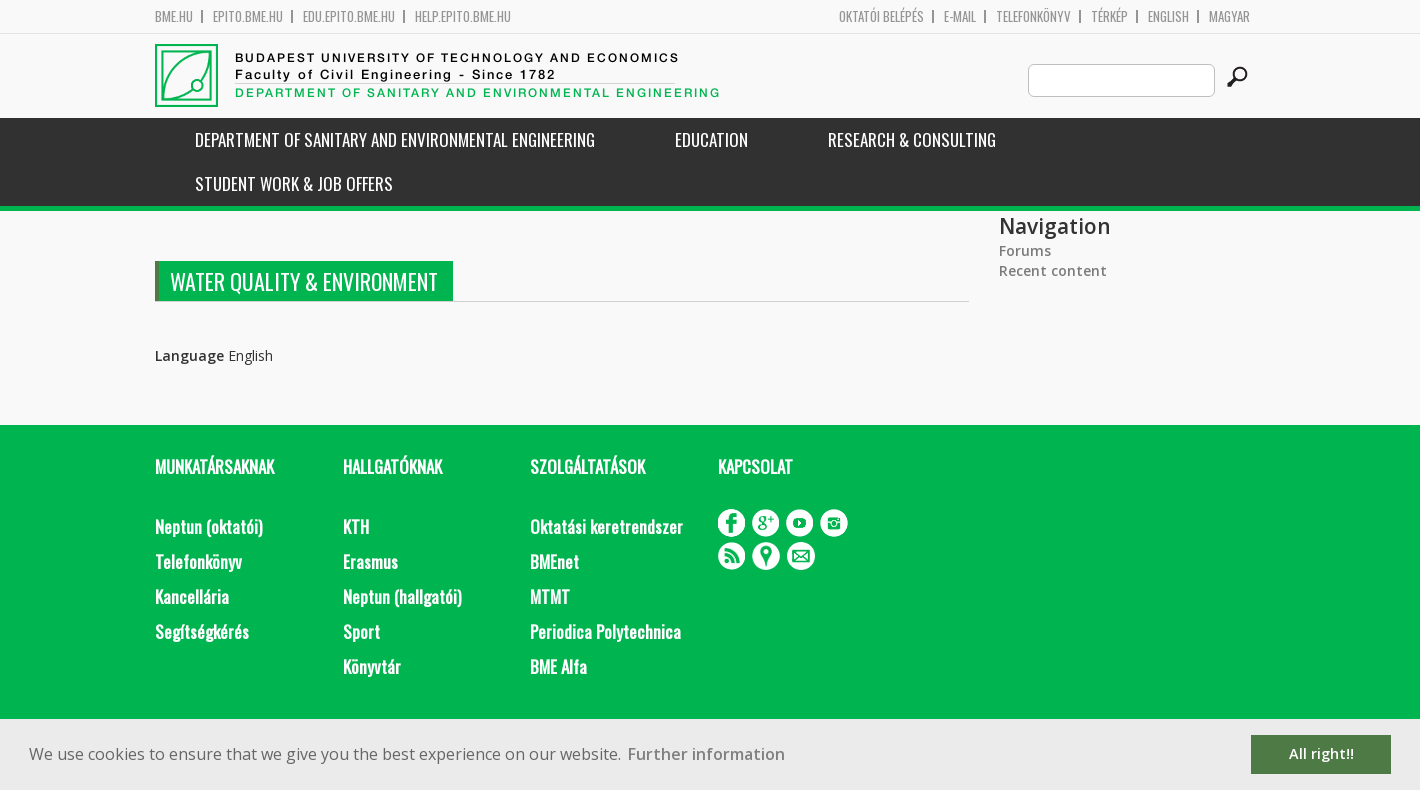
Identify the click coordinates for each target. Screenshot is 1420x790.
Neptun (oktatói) (208, 526)
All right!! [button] (1321, 753)
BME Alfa (558, 666)
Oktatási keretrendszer (606, 526)
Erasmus (370, 561)
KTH (356, 526)
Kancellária (192, 596)
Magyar (1229, 16)
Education (711, 139)
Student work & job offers (294, 183)
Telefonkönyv (1033, 16)
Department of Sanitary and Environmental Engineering (395, 139)
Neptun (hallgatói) (402, 596)
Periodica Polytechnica (605, 631)
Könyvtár (372, 666)
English (1168, 16)
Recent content (1053, 270)
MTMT (550, 596)
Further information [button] (706, 754)
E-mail (960, 16)
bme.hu (174, 16)
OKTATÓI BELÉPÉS (881, 16)
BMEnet (554, 561)
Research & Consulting (912, 139)
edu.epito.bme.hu (349, 16)
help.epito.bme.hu (463, 16)
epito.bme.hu (248, 16)
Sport (361, 631)
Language (189, 355)
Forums (1025, 250)
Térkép (1109, 16)
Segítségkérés (202, 631)
